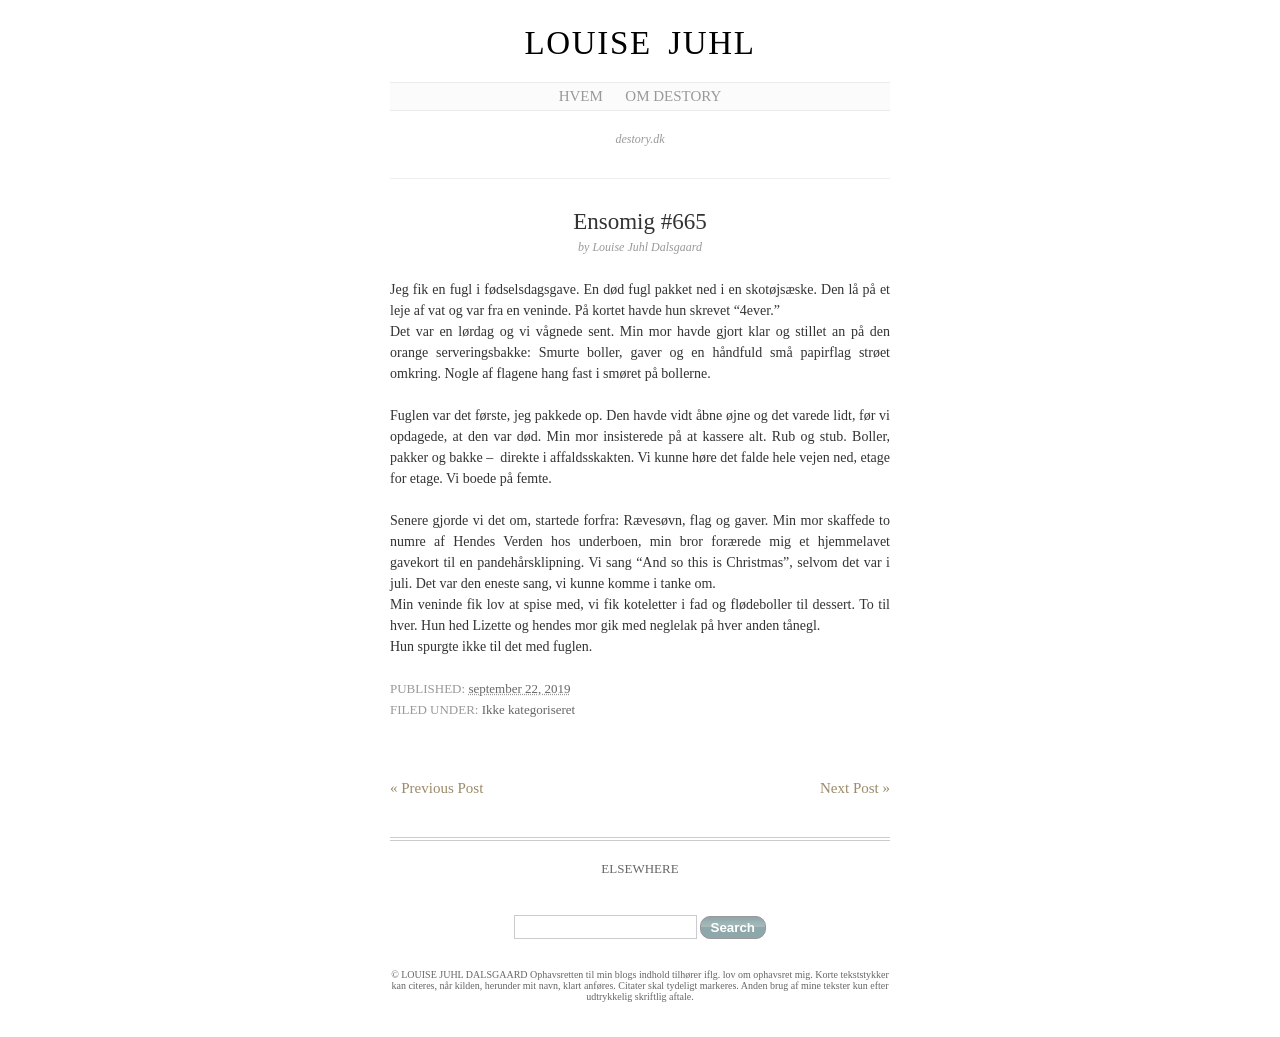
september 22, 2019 (519, 688)
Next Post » (855, 788)
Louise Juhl (640, 43)
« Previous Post (436, 788)
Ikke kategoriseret (528, 709)
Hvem (581, 96)
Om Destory (673, 96)
